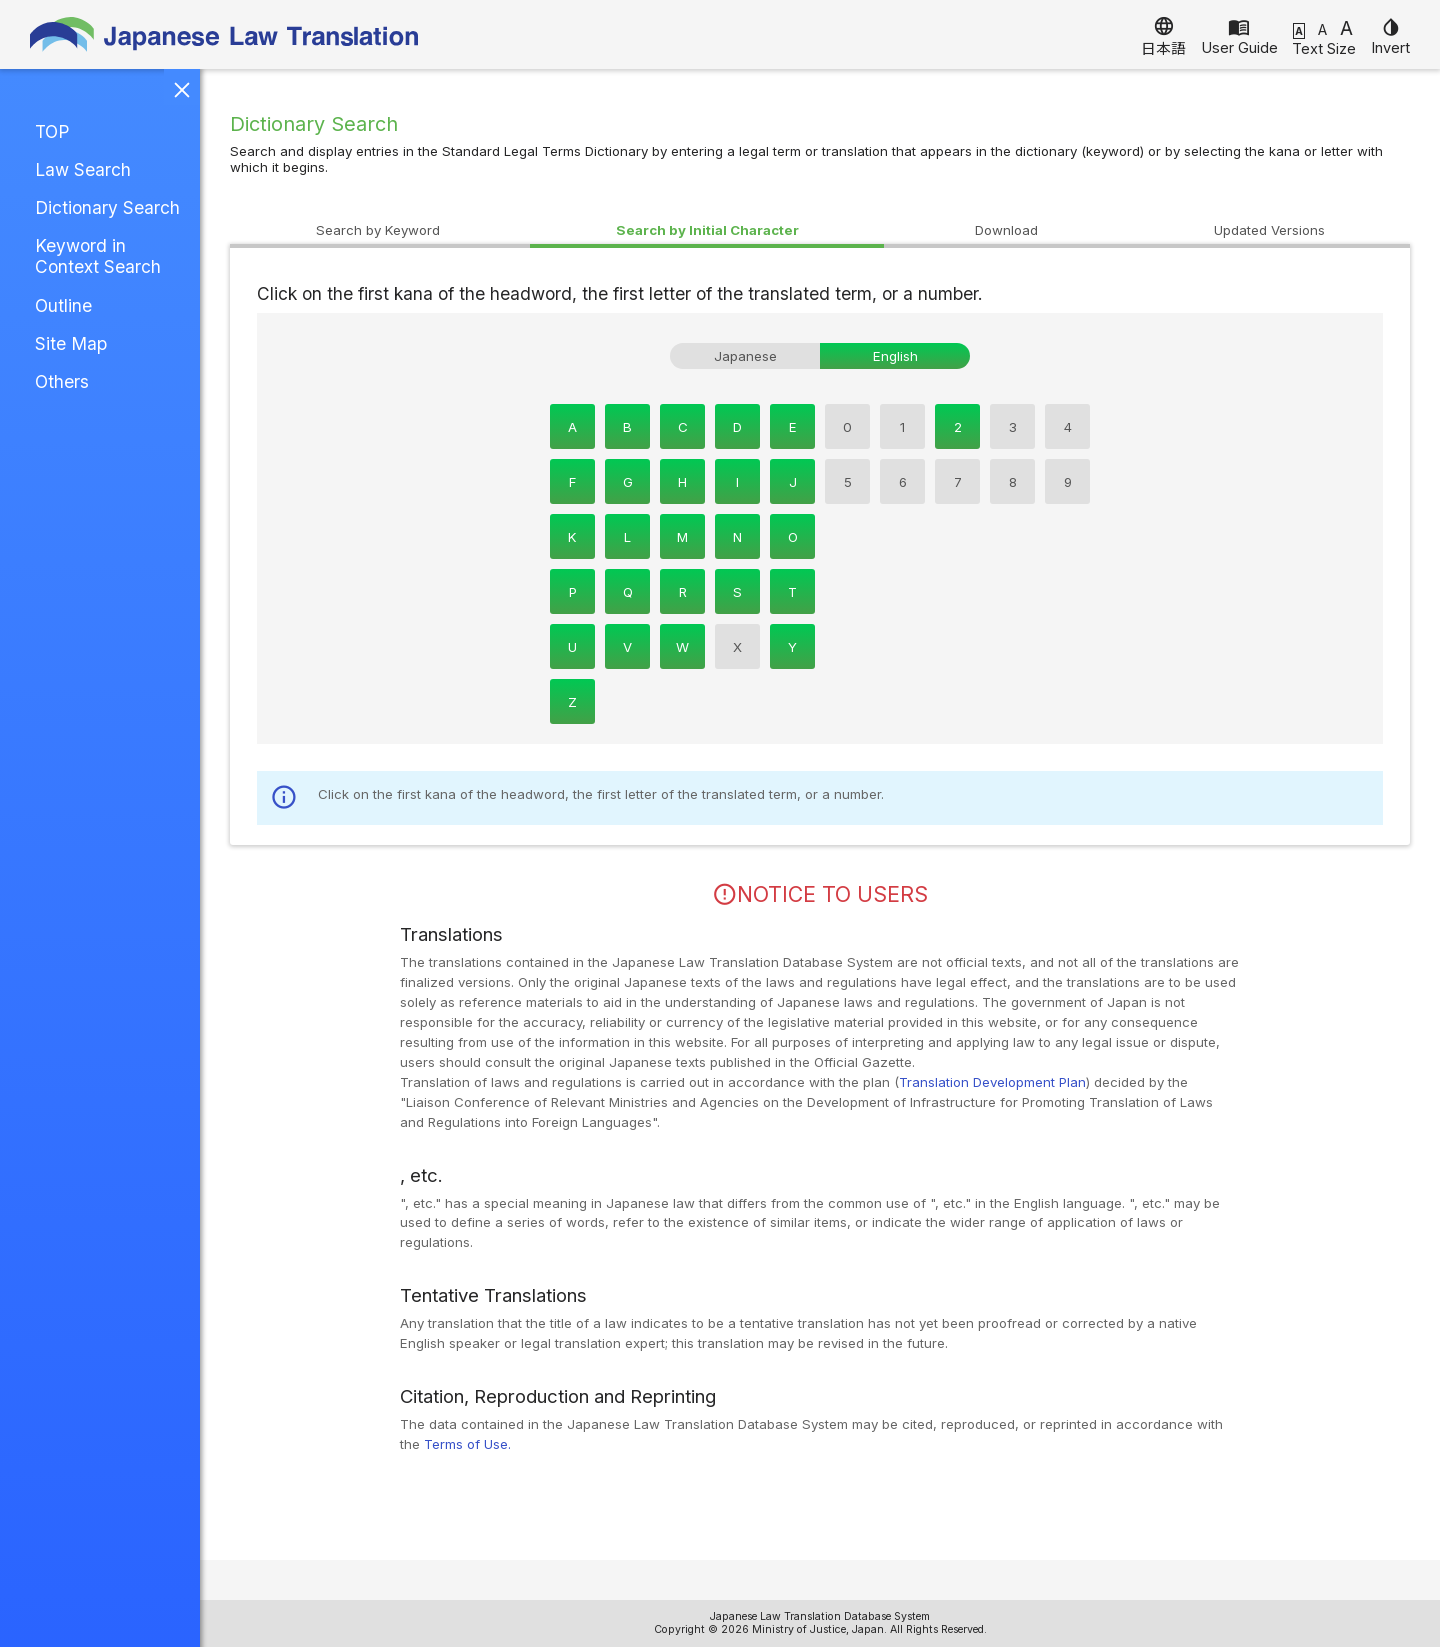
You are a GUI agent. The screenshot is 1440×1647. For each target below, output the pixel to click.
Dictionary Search (107, 207)
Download (1006, 230)
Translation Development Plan (992, 1082)
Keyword (378, 230)
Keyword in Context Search (98, 256)
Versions (1269, 230)
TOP (52, 131)
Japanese (745, 356)
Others (62, 381)
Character (707, 230)
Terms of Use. (467, 1444)
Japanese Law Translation (225, 34)
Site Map (71, 343)
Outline (63, 305)
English (895, 356)
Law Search (83, 169)
